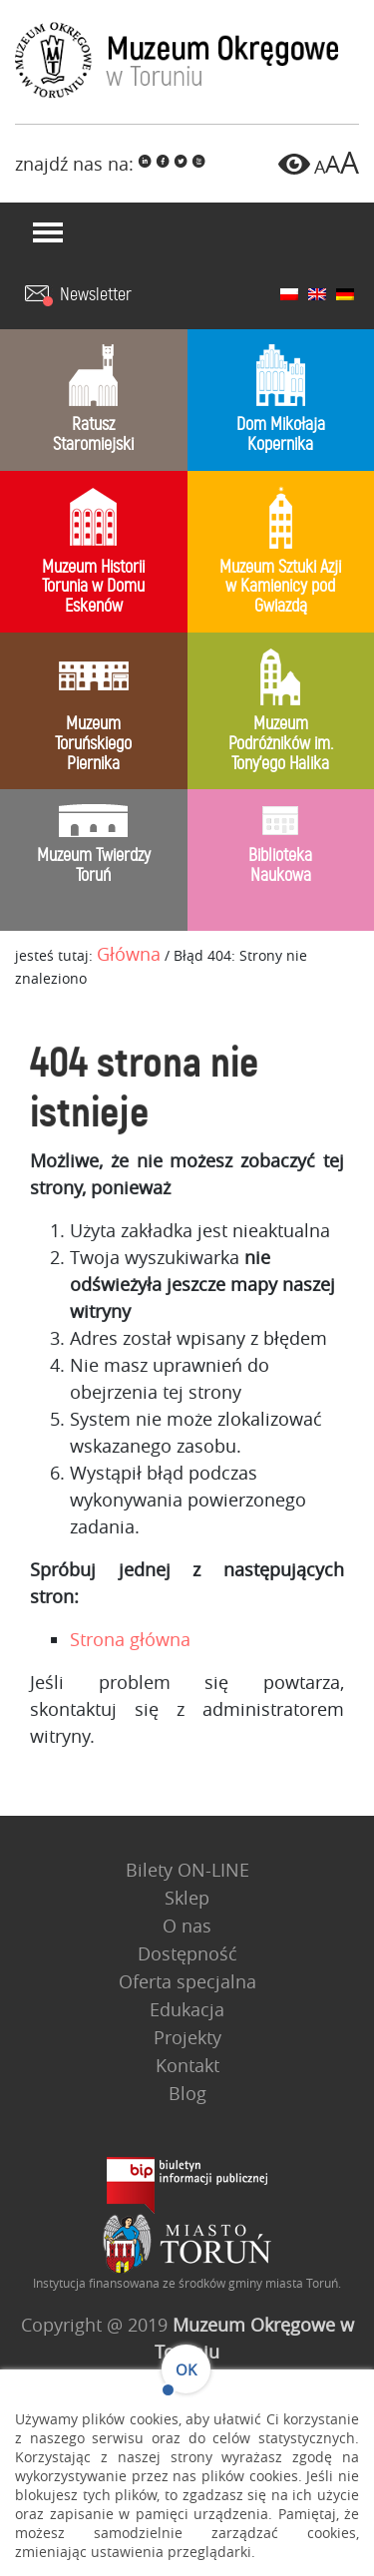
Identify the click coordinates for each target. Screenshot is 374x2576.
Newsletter (96, 295)
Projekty (187, 2037)
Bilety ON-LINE (187, 1870)
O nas (187, 1925)
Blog (187, 2093)
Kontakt (187, 2065)
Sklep (187, 1898)
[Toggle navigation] (48, 232)
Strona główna (132, 1631)
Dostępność (187, 1953)
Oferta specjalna (187, 1981)
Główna (129, 954)
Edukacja (187, 2009)
